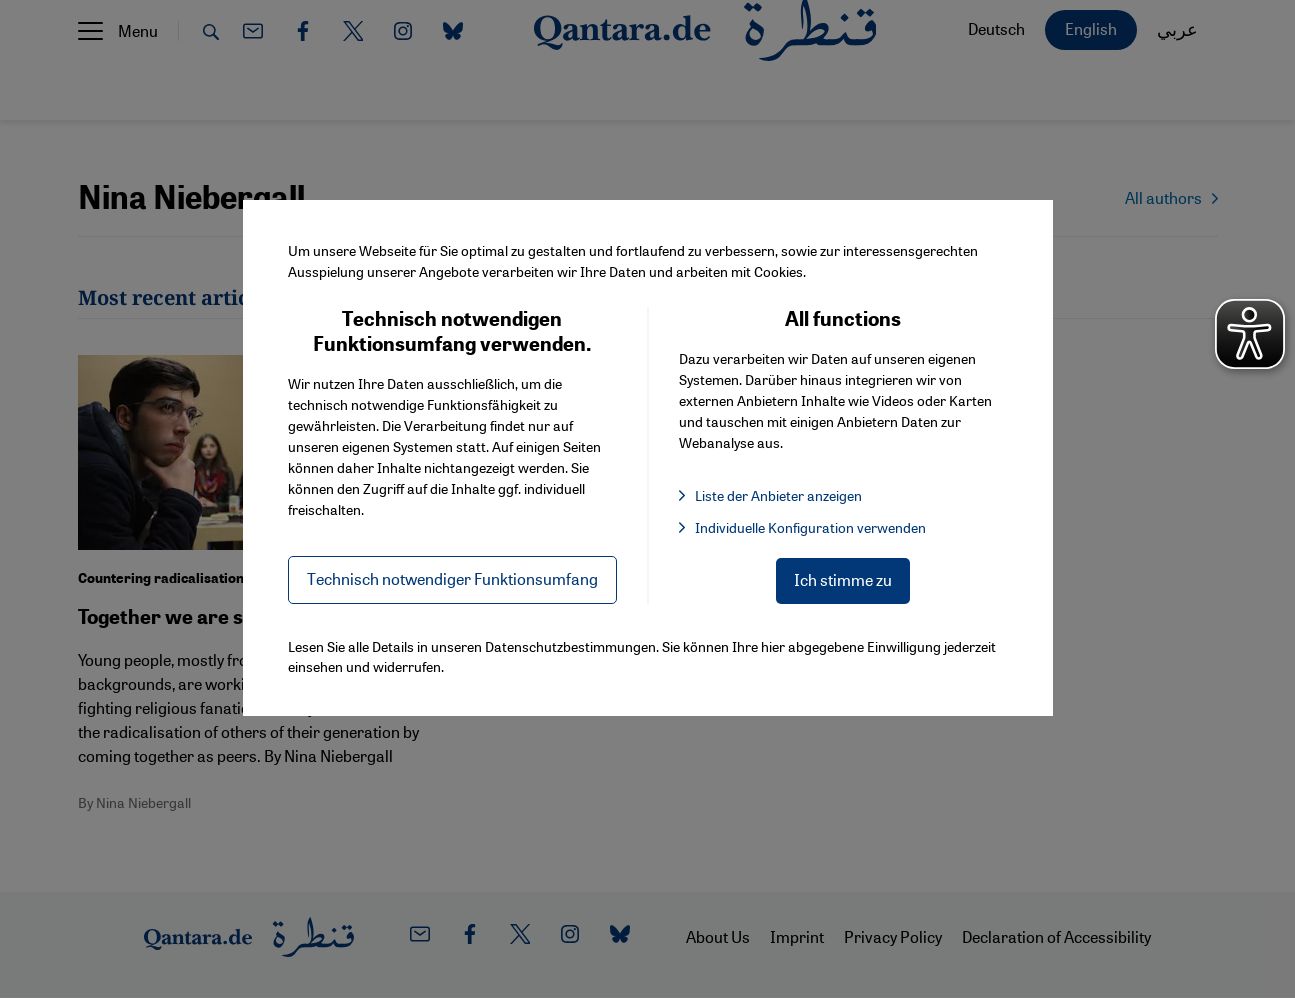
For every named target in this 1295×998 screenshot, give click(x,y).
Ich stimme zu (843, 579)
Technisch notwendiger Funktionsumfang (452, 578)
